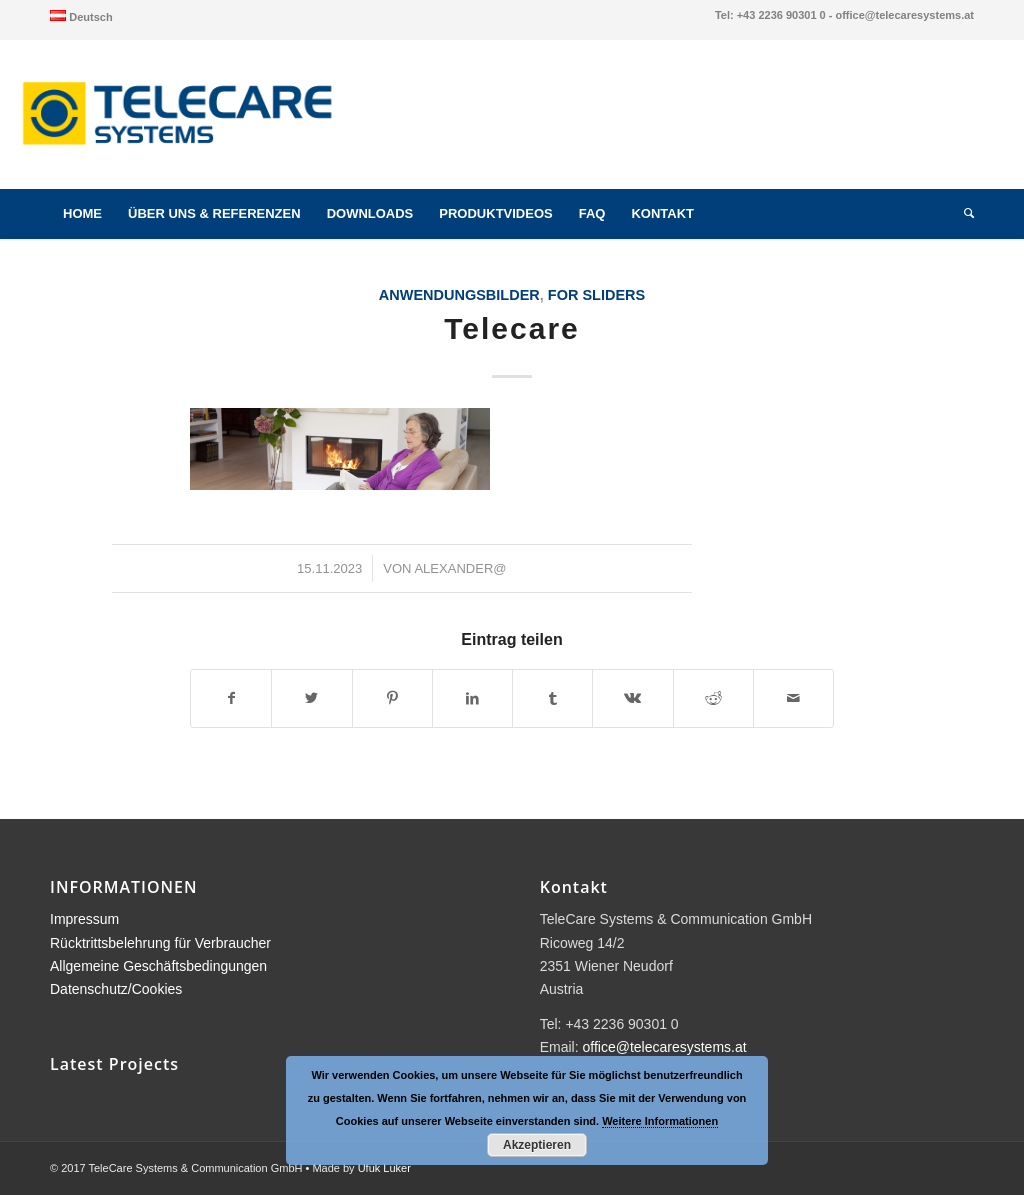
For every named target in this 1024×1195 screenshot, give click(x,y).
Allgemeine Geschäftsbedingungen (158, 966)
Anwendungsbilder (459, 295)
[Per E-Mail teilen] (793, 698)
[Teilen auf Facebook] (231, 698)
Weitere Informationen (660, 1121)
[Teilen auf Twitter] (311, 698)
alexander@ (460, 568)
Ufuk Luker (384, 1168)
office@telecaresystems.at (665, 1047)
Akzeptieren (537, 1145)
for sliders (596, 295)
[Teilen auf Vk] (632, 698)
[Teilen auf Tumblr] (552, 698)
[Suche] (962, 214)
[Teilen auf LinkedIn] (472, 698)
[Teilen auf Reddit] (713, 698)
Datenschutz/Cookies (116, 989)
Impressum (84, 919)
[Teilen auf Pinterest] (392, 698)
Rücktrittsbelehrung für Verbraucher (160, 943)
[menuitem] (81, 16)
